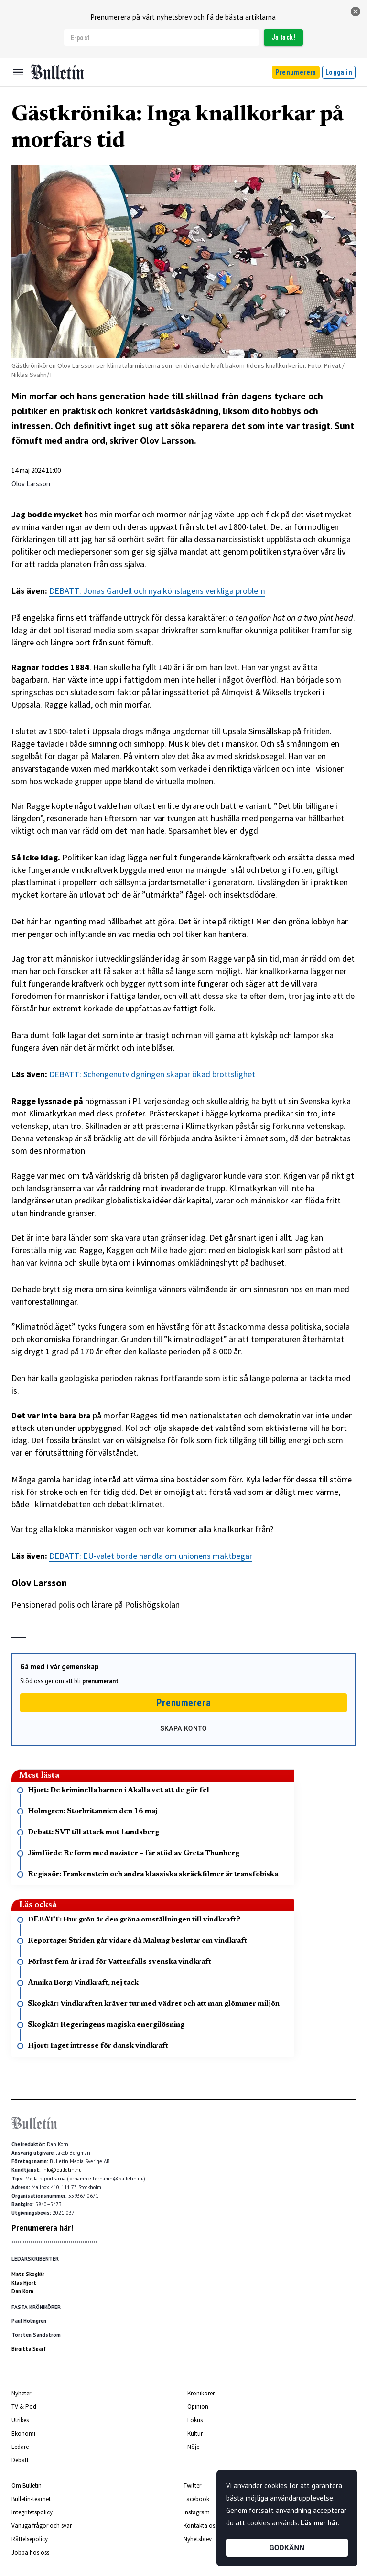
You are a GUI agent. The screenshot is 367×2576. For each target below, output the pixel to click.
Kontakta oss (200, 2526)
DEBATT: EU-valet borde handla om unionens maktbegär (150, 1555)
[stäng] (355, 11)
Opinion (197, 2407)
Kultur (195, 2433)
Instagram (197, 2512)
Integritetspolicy (32, 2512)
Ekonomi (23, 2433)
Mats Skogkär (27, 2274)
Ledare (20, 2447)
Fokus (195, 2420)
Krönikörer (201, 2393)
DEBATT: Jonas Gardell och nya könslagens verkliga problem (157, 590)
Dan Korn (22, 2291)
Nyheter (21, 2393)
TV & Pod (23, 2407)
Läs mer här (319, 2522)
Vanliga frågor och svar (41, 2526)
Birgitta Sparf (28, 2348)
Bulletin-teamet (31, 2499)
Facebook (196, 2499)
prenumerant (100, 1681)
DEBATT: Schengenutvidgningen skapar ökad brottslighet (152, 1074)
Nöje (193, 2447)
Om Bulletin (26, 2485)
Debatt (20, 2460)
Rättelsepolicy (29, 2539)
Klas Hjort (23, 2282)
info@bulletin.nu (62, 2170)
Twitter (192, 2485)
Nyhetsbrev (198, 2539)
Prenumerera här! (42, 2227)
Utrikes (20, 2420)
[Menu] (18, 72)
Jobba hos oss (30, 2552)
